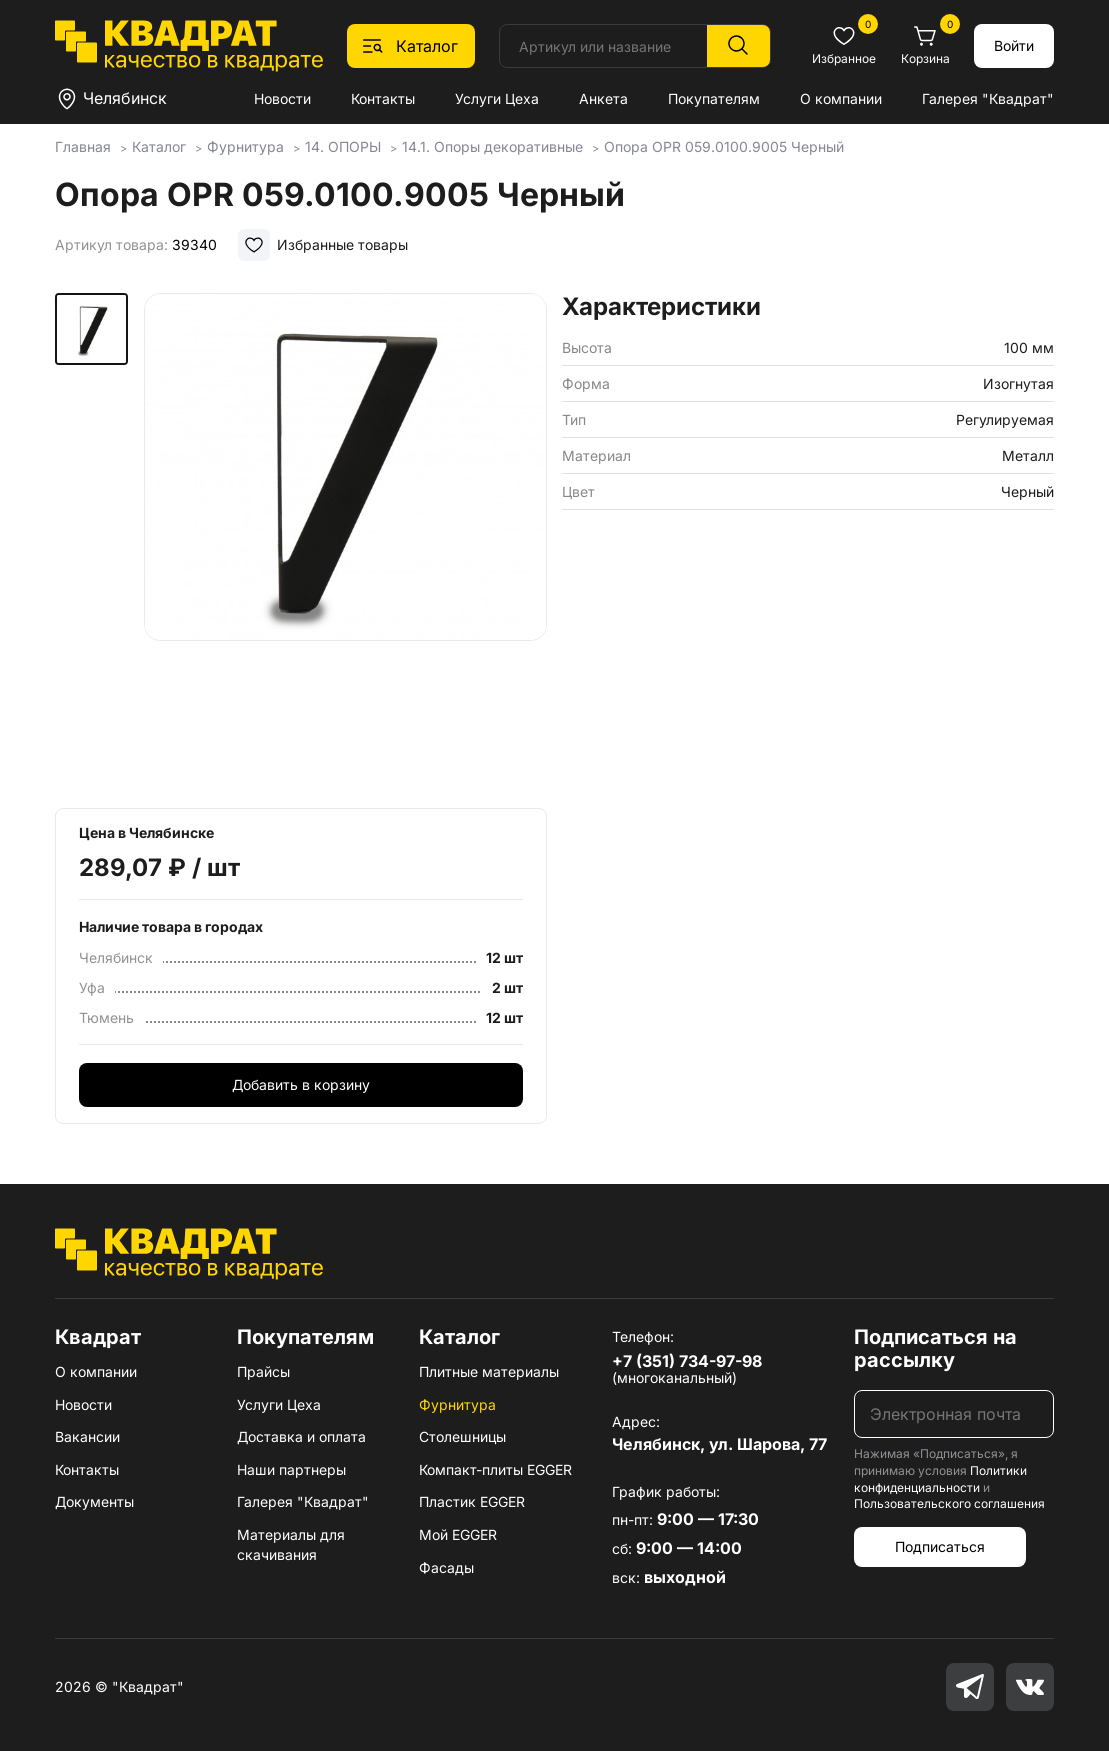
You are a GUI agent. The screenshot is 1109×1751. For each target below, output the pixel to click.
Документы (94, 1501)
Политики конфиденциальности (940, 1479)
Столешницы (462, 1436)
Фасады (446, 1567)
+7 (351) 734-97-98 (687, 1361)
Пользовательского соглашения (949, 1503)
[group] (345, 544)
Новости (282, 98)
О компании (841, 98)
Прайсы (263, 1371)
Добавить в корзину (301, 1084)
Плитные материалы (489, 1371)
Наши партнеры (291, 1469)
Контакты (383, 98)
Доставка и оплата (301, 1436)
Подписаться (940, 1546)
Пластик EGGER (472, 1501)
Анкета (603, 98)
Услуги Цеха (497, 98)
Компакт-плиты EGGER (495, 1469)
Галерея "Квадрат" (988, 98)
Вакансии (87, 1436)
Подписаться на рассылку (935, 1348)
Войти (1014, 45)
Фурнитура (457, 1404)
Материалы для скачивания (291, 1544)
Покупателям (714, 98)
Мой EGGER (458, 1534)
